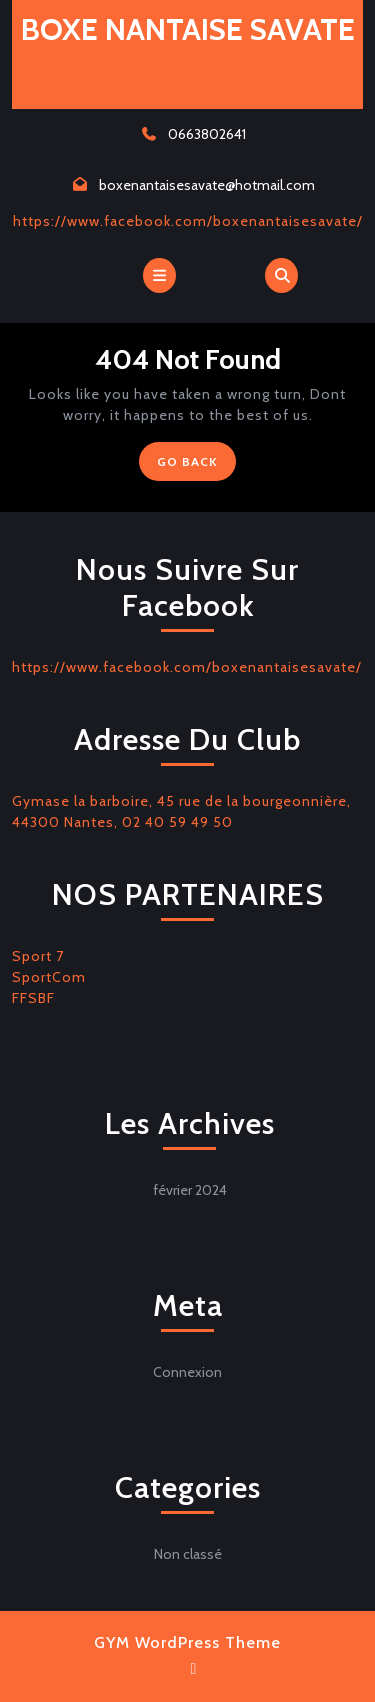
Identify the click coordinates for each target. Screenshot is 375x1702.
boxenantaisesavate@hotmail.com (207, 185)
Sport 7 (38, 956)
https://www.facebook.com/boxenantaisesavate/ (188, 221)
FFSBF (33, 998)
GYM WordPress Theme (187, 1642)
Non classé (188, 1554)
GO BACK (196, 465)
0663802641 (207, 134)
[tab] (159, 275)
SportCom (49, 977)
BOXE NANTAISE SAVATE (188, 29)
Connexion (187, 1372)
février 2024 (190, 1190)
